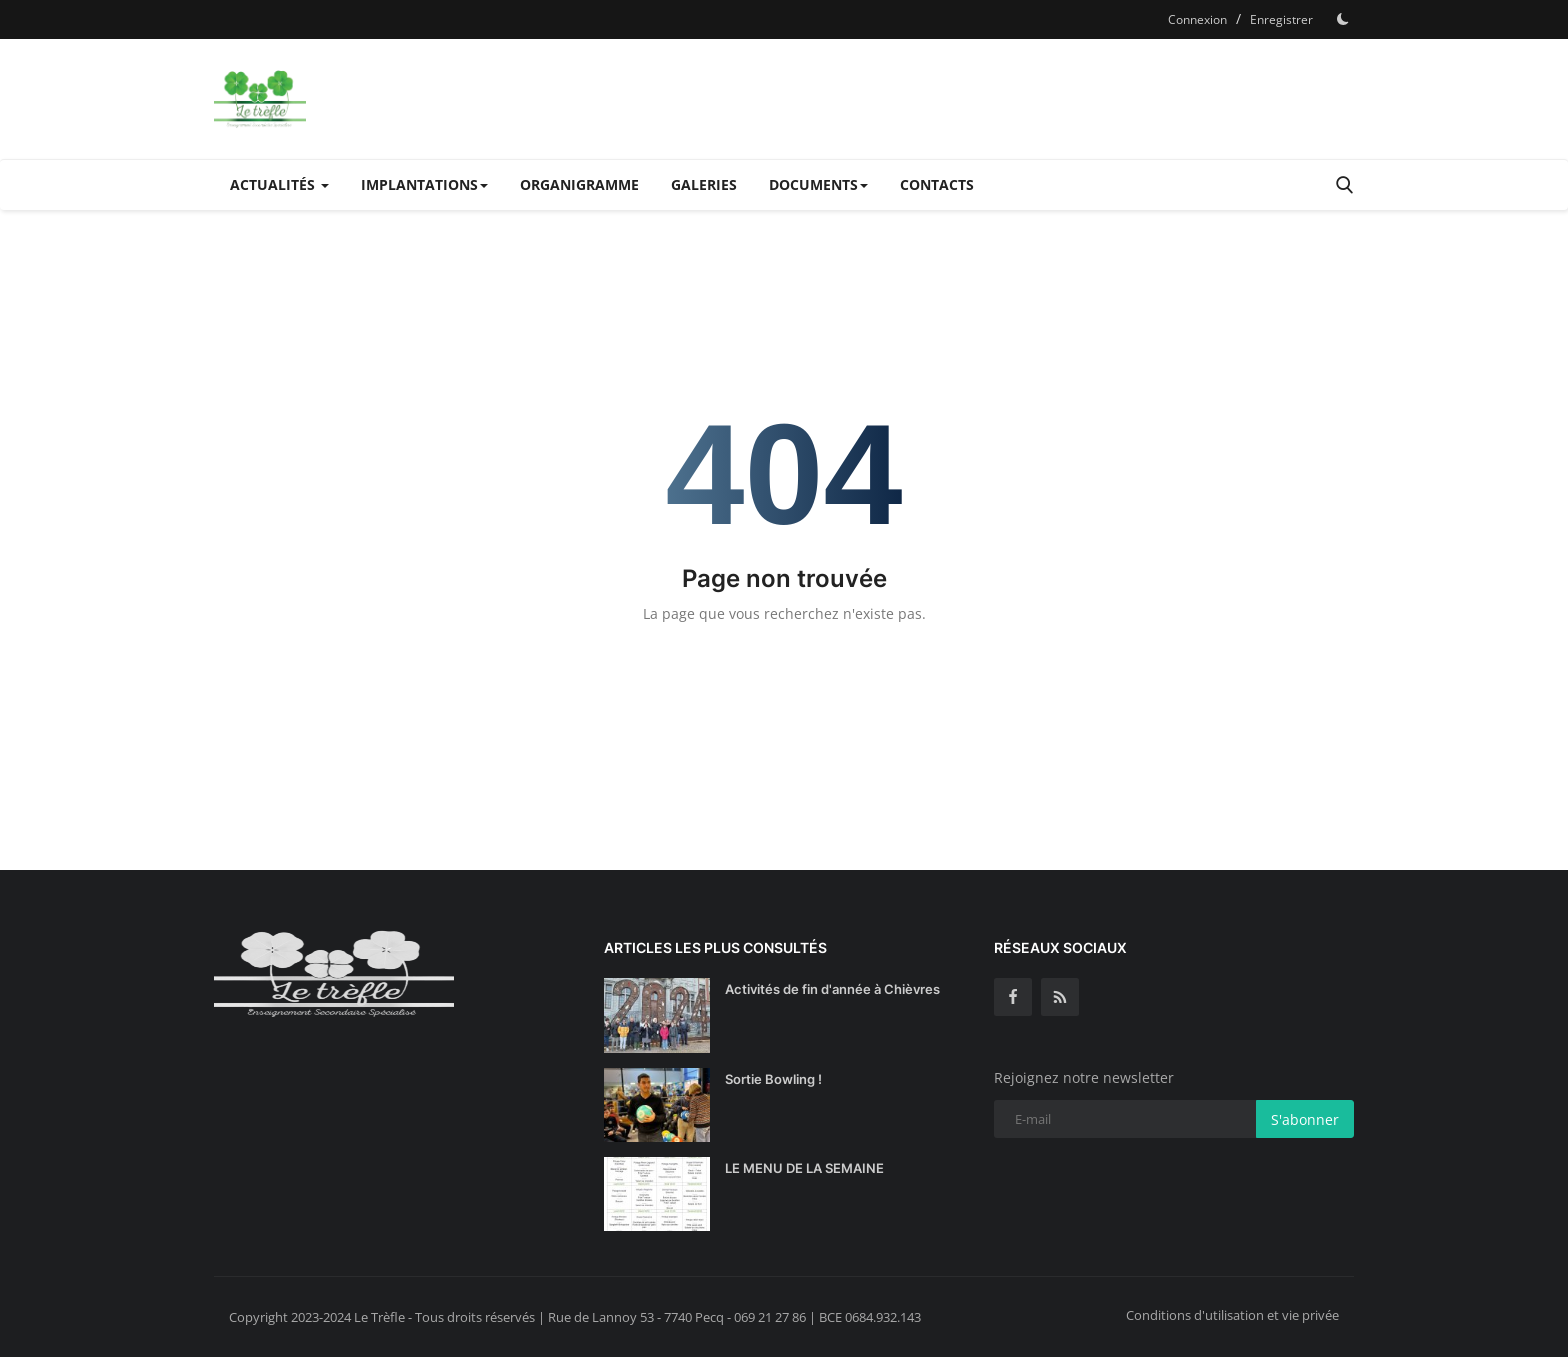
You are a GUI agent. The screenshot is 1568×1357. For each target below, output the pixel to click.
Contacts (937, 184)
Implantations (424, 184)
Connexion (1197, 19)
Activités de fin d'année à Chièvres (832, 989)
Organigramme (579, 184)
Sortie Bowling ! (773, 1079)
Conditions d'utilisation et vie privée (1232, 1315)
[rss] (1060, 997)
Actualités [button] (279, 184)
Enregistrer (1281, 19)
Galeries (704, 184)
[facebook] (1013, 997)
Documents (818, 184)
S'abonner (1305, 1119)
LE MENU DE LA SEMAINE (804, 1168)
